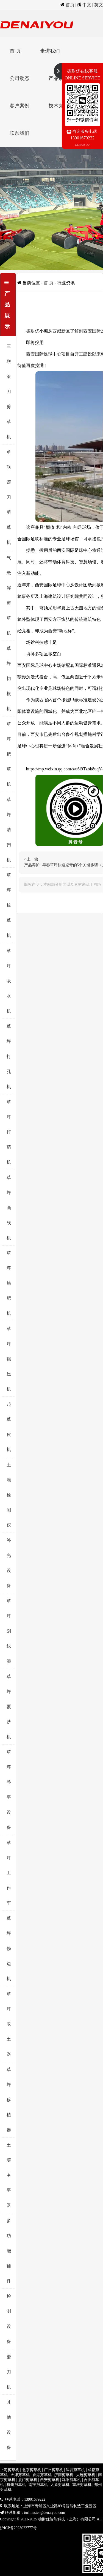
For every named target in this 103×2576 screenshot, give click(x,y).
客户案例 (19, 105)
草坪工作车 (9, 1872)
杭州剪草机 (16, 2485)
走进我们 (50, 51)
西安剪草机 (49, 2480)
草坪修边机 (9, 1948)
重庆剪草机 (81, 2485)
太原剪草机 (59, 2485)
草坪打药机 (9, 1132)
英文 (98, 4)
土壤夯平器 (9, 2175)
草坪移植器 (9, 2099)
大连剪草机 (85, 2475)
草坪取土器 (9, 2024)
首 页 (15, 51)
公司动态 (19, 78)
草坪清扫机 (9, 829)
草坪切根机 (9, 678)
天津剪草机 (20, 2475)
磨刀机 (9, 2371)
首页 (70, 4)
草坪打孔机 (9, 1056)
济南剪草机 (63, 2475)
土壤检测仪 (9, 1494)
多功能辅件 (9, 2250)
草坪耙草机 (9, 754)
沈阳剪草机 (71, 2480)
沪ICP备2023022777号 (18, 2528)
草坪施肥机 (9, 1283)
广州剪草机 (53, 2470)
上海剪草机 (9, 2470)
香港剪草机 (42, 2475)
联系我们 (19, 133)
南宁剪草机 (38, 2485)
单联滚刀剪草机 (9, 497)
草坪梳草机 (9, 905)
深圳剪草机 (75, 2470)
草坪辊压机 (9, 1358)
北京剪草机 (31, 2470)
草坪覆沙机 (9, 1706)
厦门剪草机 (27, 2480)
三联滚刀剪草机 (9, 391)
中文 (86, 4)
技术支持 (58, 105)
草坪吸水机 (9, 980)
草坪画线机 (9, 1207)
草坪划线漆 (9, 1631)
